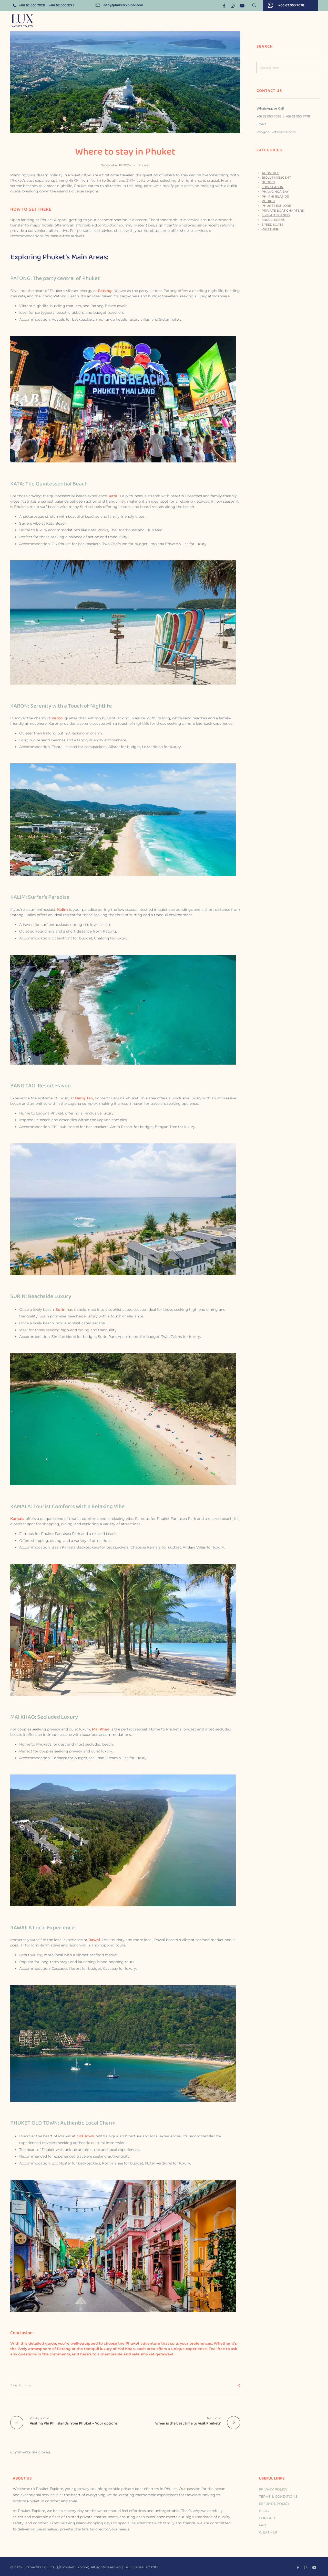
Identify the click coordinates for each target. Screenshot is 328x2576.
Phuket (144, 165)
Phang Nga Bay (275, 191)
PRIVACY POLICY (273, 2488)
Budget (268, 182)
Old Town (85, 2136)
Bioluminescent (276, 177)
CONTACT (267, 2517)
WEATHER (268, 2531)
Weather (270, 229)
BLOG (264, 2510)
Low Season (272, 187)
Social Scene (273, 220)
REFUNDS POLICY (274, 2503)
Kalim (62, 909)
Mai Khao (100, 1729)
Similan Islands (276, 215)
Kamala (17, 1518)
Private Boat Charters (283, 210)
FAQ (262, 2524)
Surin (61, 1309)
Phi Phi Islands (275, 196)
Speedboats (272, 224)
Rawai (94, 1940)
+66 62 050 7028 (32, 5)
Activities (270, 173)
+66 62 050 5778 (62, 5)
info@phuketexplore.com (123, 5)
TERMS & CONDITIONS (278, 2495)
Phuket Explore (276, 206)
